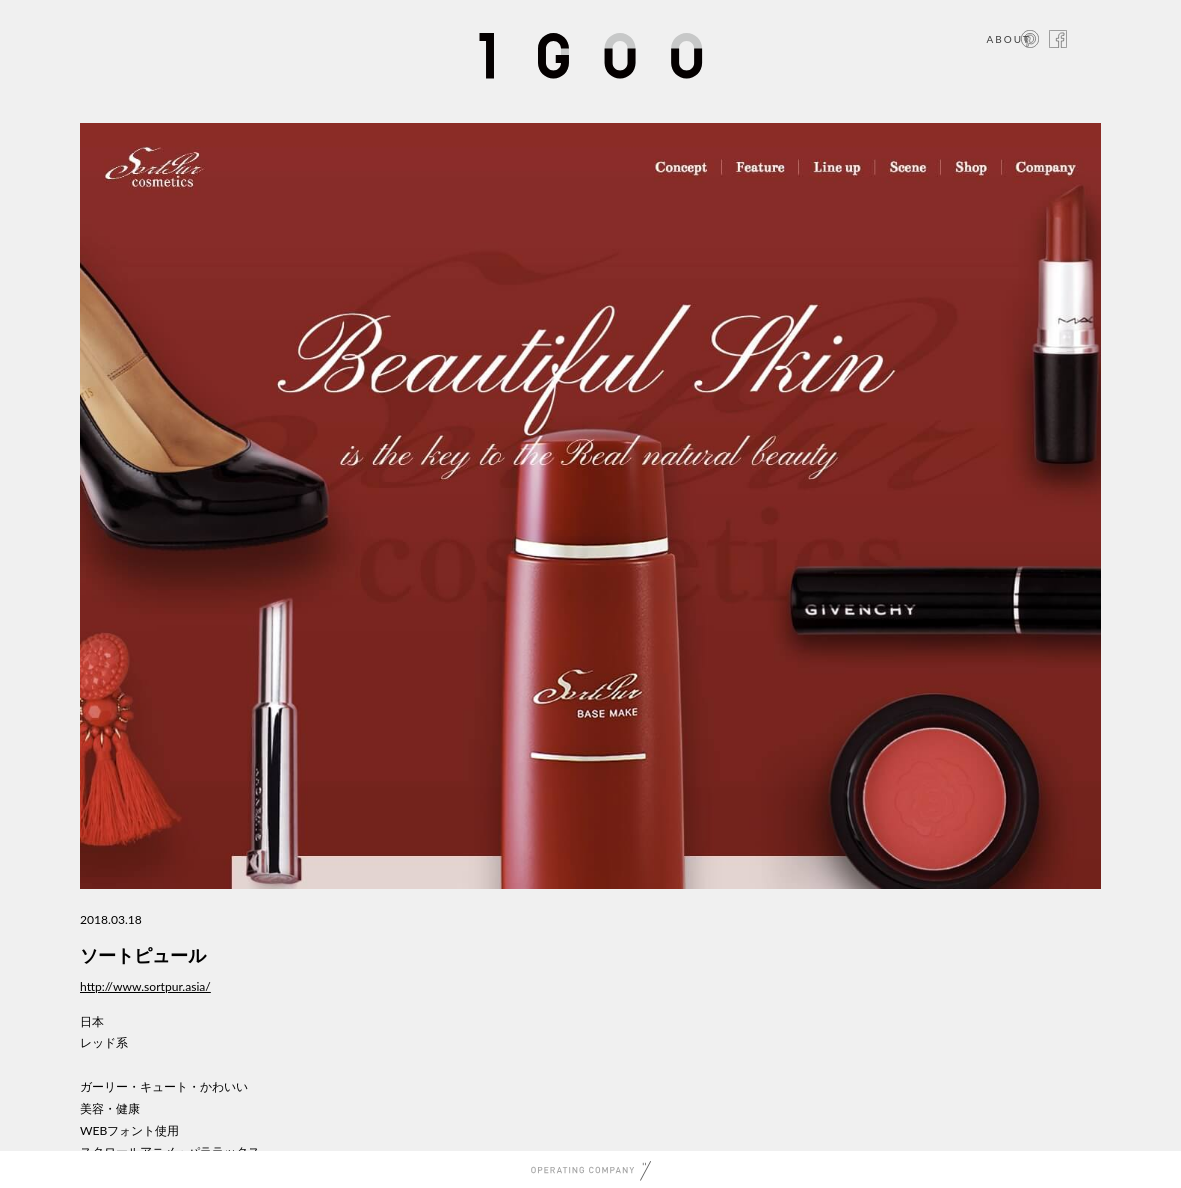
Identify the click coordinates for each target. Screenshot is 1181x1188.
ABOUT (1008, 39)
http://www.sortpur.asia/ (145, 986)
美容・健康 (110, 1108)
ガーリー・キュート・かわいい (164, 1086)
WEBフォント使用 (129, 1130)
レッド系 (104, 1042)
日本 (92, 1021)
